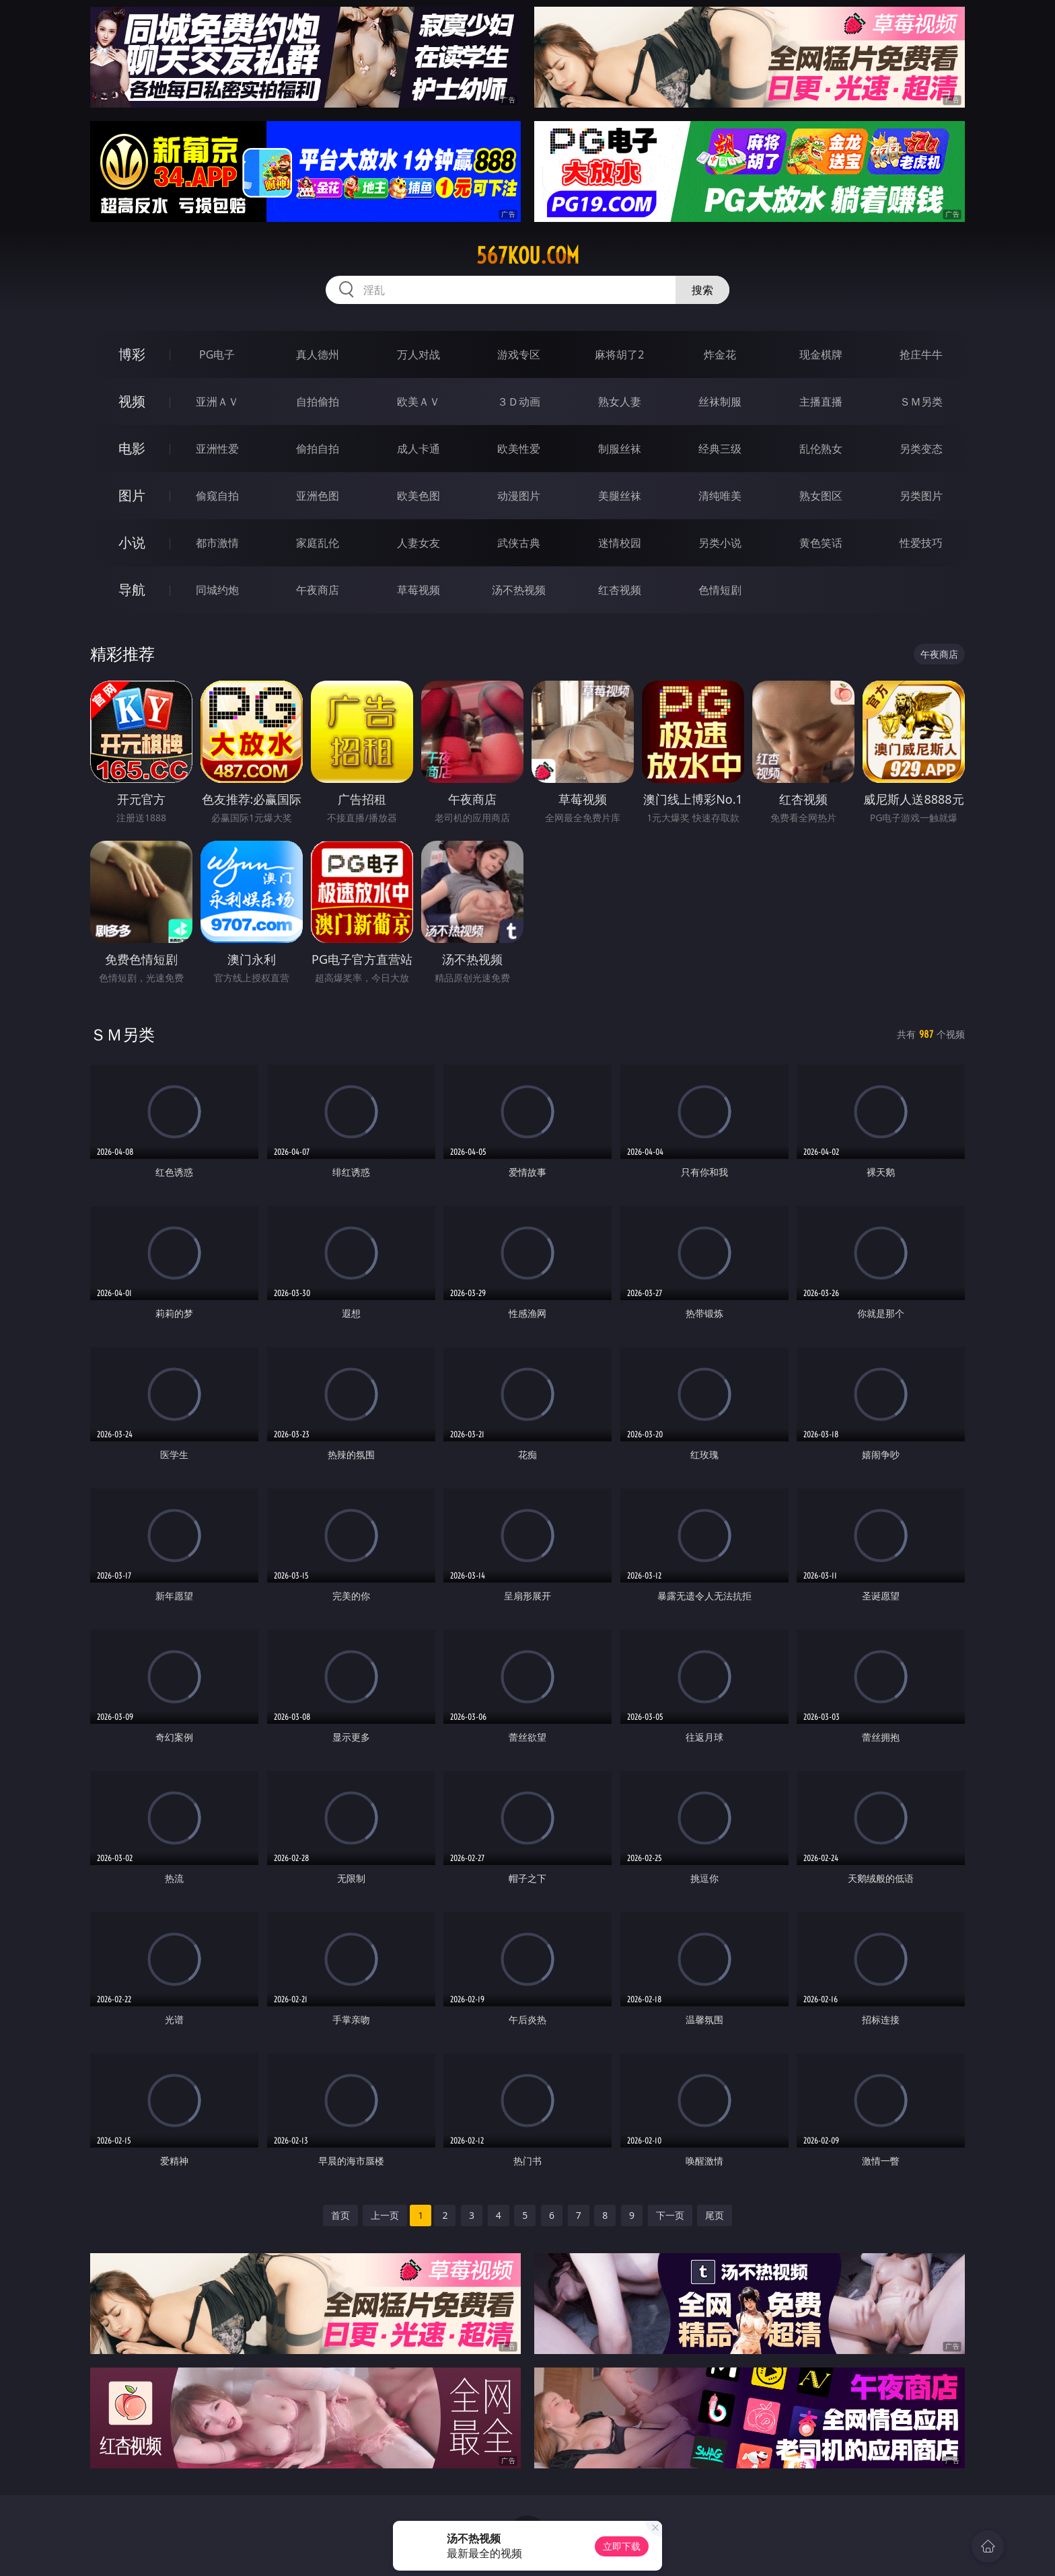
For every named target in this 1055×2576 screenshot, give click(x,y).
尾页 (714, 2215)
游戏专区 (518, 354)
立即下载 (622, 2546)
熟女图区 (820, 495)
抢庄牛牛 (921, 354)
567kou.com (527, 255)
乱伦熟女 (820, 448)
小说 (131, 542)
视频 (131, 401)
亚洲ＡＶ (217, 401)
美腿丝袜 (619, 495)
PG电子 (217, 354)
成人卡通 (418, 448)
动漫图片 (518, 495)
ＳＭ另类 (921, 401)
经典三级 (719, 448)
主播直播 (820, 401)
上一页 (385, 2215)
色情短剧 (719, 589)
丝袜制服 (719, 401)
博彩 (131, 354)
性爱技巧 (921, 542)
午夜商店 (317, 589)
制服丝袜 (619, 448)
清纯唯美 (719, 495)
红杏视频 (619, 589)
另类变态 (921, 448)
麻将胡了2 (619, 354)
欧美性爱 (518, 448)
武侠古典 (518, 542)
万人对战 (418, 354)
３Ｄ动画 (518, 401)
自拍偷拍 (317, 401)
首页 (340, 2215)
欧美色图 (418, 495)
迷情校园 (619, 542)
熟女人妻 (619, 401)
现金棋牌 (820, 354)
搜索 (702, 289)
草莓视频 (418, 589)
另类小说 (719, 542)
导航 (131, 589)
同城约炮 (217, 589)
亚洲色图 (317, 495)
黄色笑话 (820, 542)
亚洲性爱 (217, 448)
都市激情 (217, 542)
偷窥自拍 (217, 495)
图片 (131, 495)
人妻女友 (418, 542)
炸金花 (720, 354)
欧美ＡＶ (418, 401)
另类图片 (921, 495)
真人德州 (317, 354)
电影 (131, 448)
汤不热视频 (519, 589)
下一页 (670, 2215)
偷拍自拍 (317, 448)
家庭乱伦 (317, 542)
